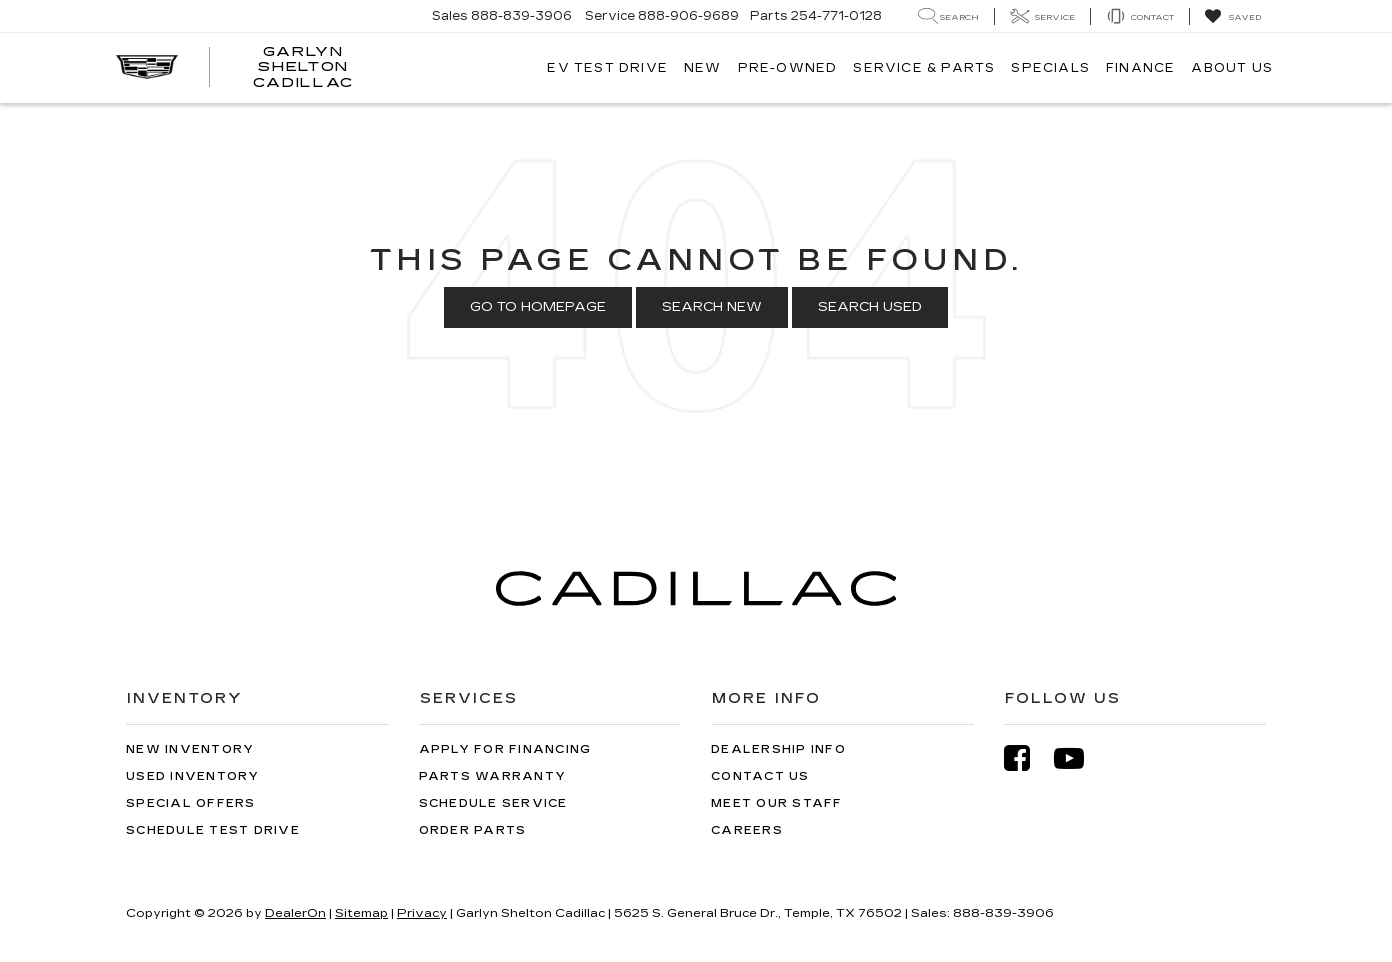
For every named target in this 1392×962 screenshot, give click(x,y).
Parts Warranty (493, 776)
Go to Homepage (538, 307)
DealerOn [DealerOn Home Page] (295, 913)
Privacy (422, 913)
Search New (712, 307)
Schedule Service (493, 803)
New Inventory (190, 749)
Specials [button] (1050, 68)
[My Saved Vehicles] (1232, 17)
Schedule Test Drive (213, 830)
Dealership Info (778, 749)
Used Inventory (193, 776)
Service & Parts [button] (924, 68)
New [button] (703, 68)
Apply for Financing (505, 749)
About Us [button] (1232, 68)
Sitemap (361, 913)
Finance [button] (1140, 68)
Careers (747, 830)
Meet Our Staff (777, 803)
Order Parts (473, 830)
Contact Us (760, 776)
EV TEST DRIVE (607, 68)
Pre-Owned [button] (788, 68)
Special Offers (191, 803)
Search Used (870, 307)
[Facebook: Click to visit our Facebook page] (1027, 758)
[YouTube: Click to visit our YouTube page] (1079, 758)
